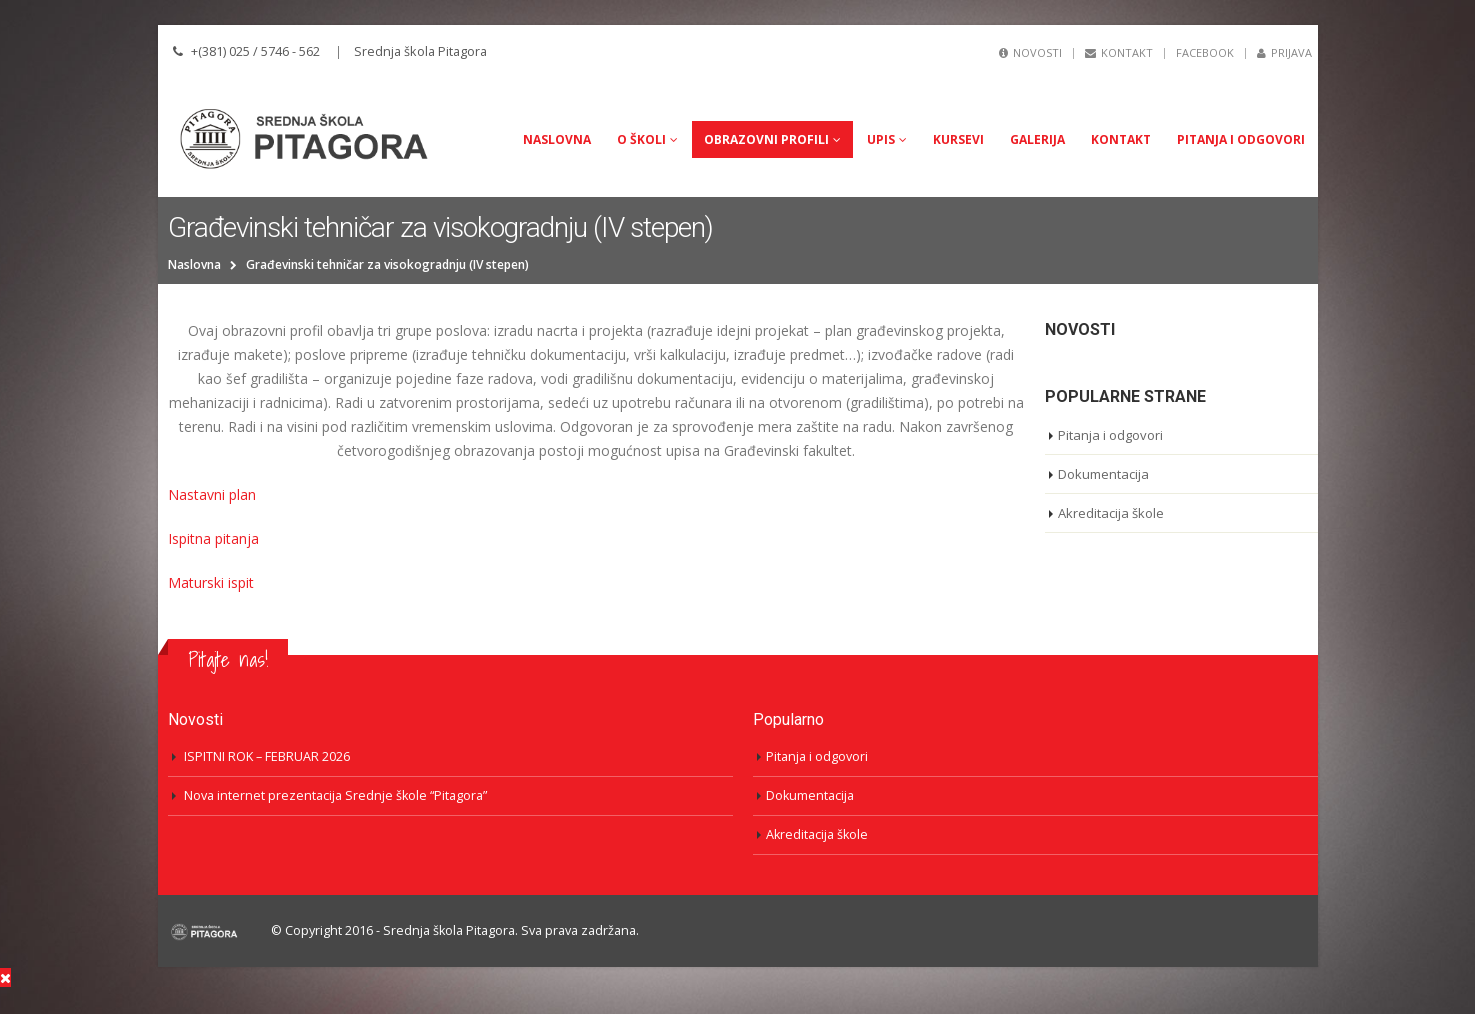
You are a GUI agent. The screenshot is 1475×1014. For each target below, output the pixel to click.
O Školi (641, 139)
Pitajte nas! (228, 659)
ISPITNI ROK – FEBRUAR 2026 (267, 756)
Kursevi (958, 139)
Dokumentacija (1103, 474)
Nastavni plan (212, 494)
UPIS (881, 139)
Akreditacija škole (1111, 513)
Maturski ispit (211, 582)
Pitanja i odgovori (1241, 139)
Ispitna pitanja (213, 538)
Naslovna (557, 139)
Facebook (1205, 52)
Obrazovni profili (766, 139)
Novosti (1030, 52)
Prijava (1284, 52)
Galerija (1037, 139)
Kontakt (1119, 52)
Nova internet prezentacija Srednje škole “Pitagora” (335, 795)
